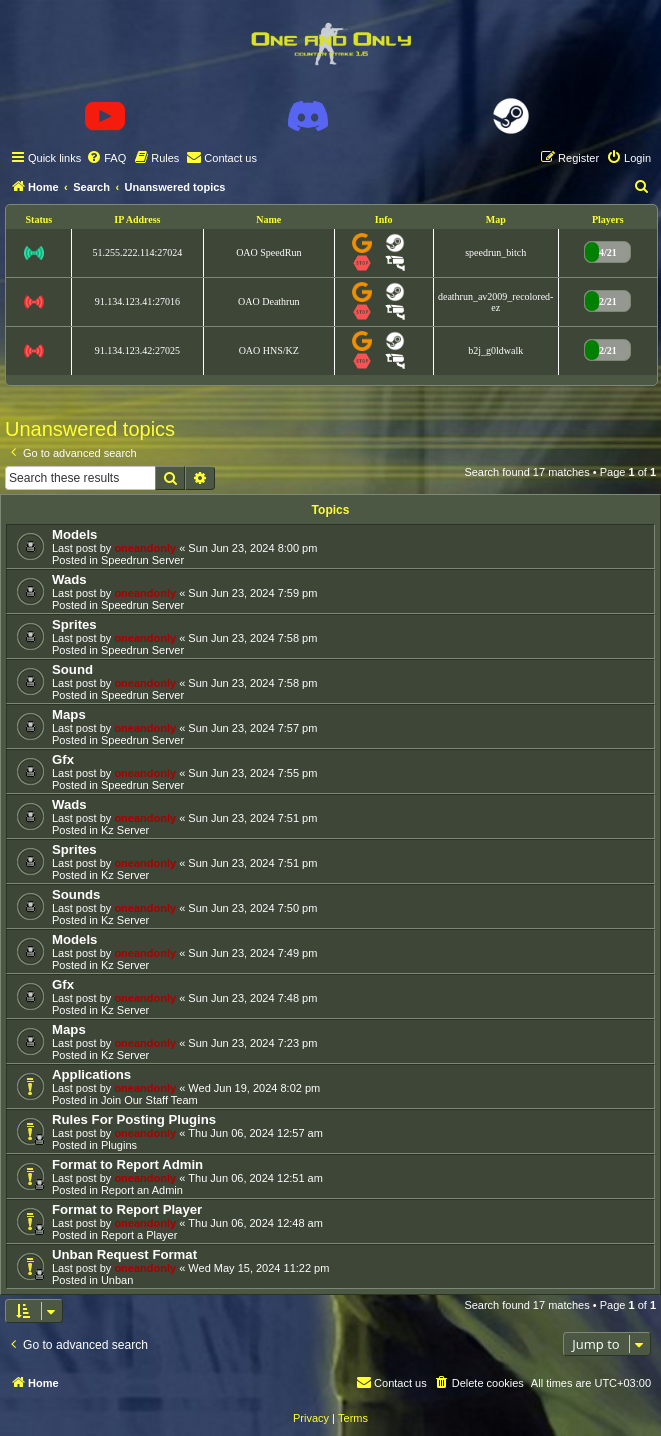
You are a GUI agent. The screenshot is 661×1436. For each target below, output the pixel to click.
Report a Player (139, 1235)
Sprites (74, 624)
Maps (69, 714)
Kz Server (125, 830)
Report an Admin (142, 1190)
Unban (117, 1280)
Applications (91, 1074)
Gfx (63, 759)
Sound (72, 669)
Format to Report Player (127, 1209)
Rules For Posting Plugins (134, 1119)
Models (74, 534)
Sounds (76, 894)
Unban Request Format (124, 1254)
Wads (69, 579)
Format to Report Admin (127, 1164)
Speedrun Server (142, 560)
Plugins (119, 1145)
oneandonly (145, 548)
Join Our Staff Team (149, 1100)
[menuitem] (106, 158)
